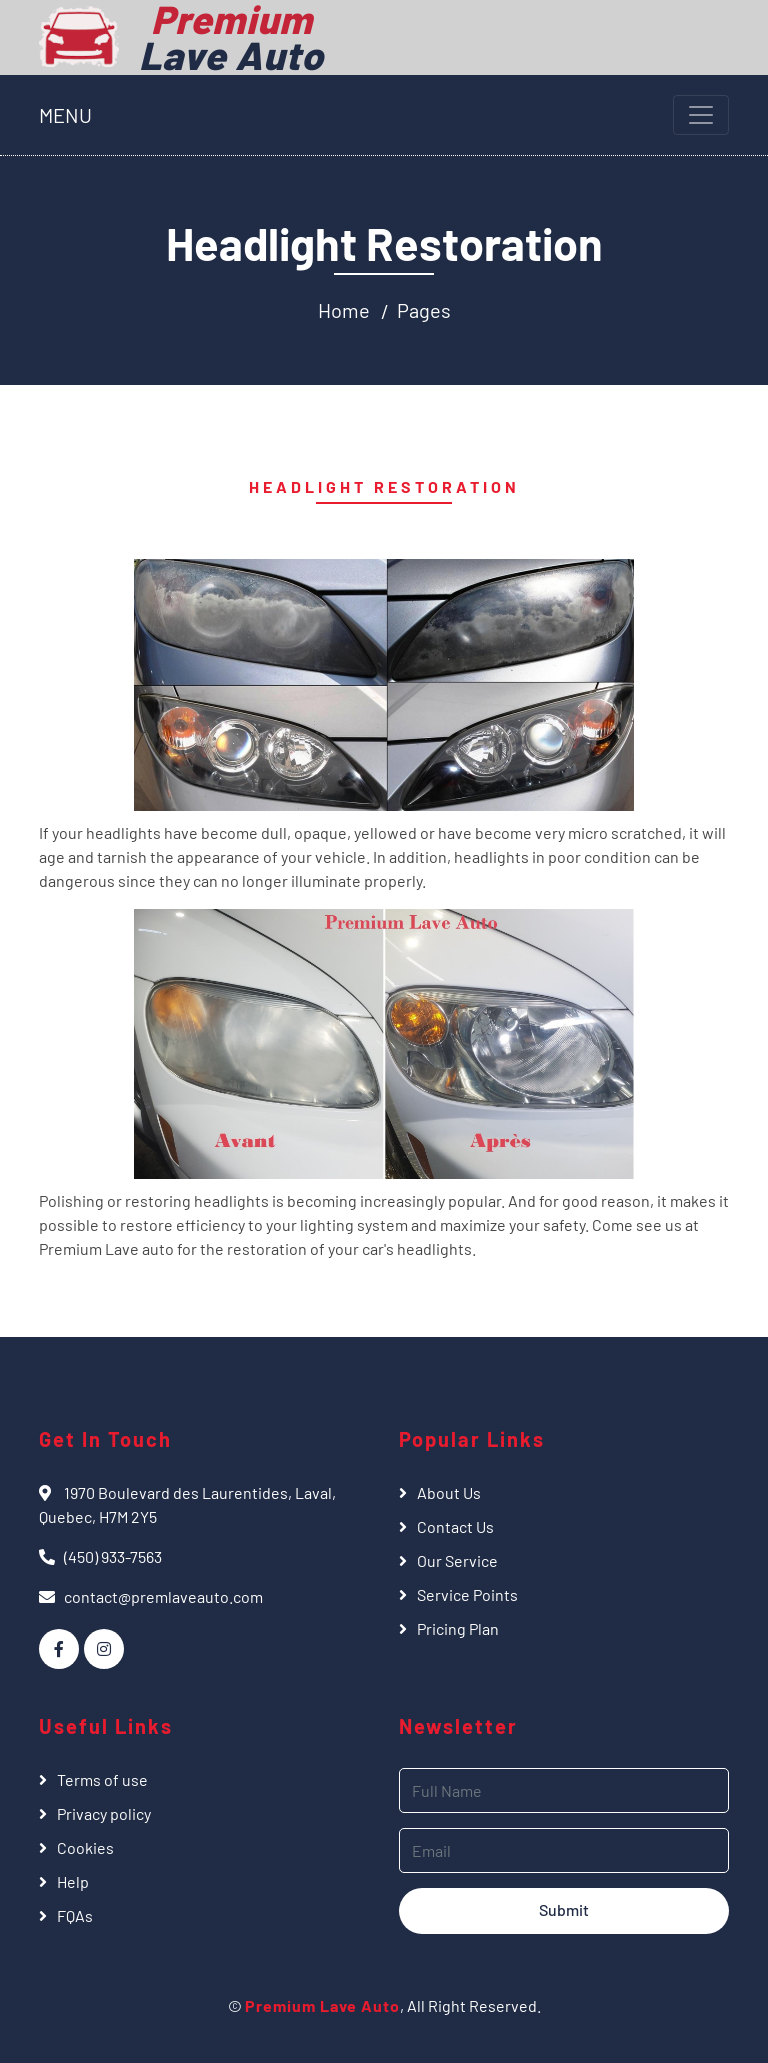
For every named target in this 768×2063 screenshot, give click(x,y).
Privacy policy (104, 1813)
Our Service (457, 1560)
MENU (65, 115)
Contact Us (455, 1526)
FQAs (75, 1915)
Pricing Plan (458, 1628)
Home (344, 310)
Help (73, 1881)
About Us (449, 1492)
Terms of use (102, 1779)
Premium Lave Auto (322, 2005)
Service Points (467, 1594)
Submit (564, 1909)
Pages (424, 310)
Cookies (85, 1847)
